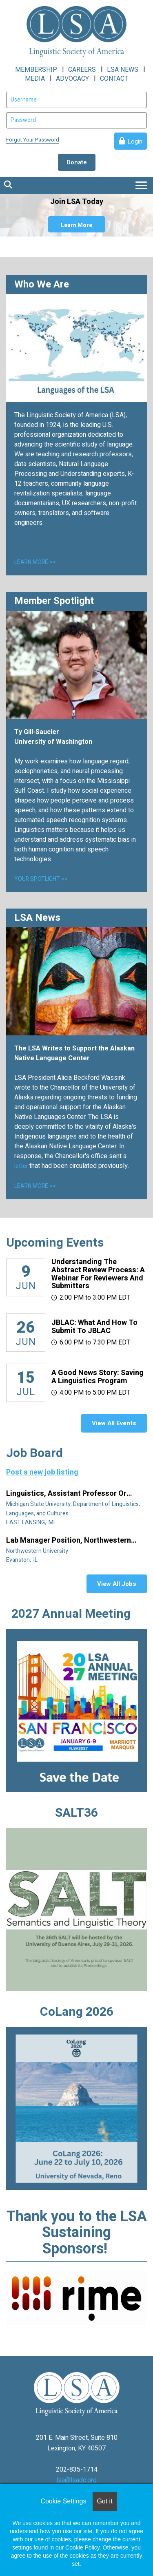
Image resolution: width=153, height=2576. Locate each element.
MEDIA (35, 79)
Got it (104, 2501)
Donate (77, 162)
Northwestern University (37, 1551)
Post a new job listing (42, 1472)
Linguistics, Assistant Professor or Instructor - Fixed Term (66, 1494)
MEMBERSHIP (36, 70)
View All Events (114, 1423)
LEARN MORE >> (35, 562)
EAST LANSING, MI (31, 1522)
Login (134, 141)
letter (21, 1166)
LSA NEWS (122, 70)
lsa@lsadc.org (76, 2480)
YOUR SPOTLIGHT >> (41, 879)
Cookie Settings (63, 2501)
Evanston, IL (22, 1560)
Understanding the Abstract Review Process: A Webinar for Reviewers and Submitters (98, 1273)
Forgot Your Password (32, 140)
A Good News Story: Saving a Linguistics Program (97, 1376)
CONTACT (114, 79)
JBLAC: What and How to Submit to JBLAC (94, 1326)
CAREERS (82, 70)
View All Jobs (116, 1583)
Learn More (76, 225)
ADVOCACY (72, 79)
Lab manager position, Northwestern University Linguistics (68, 1541)
